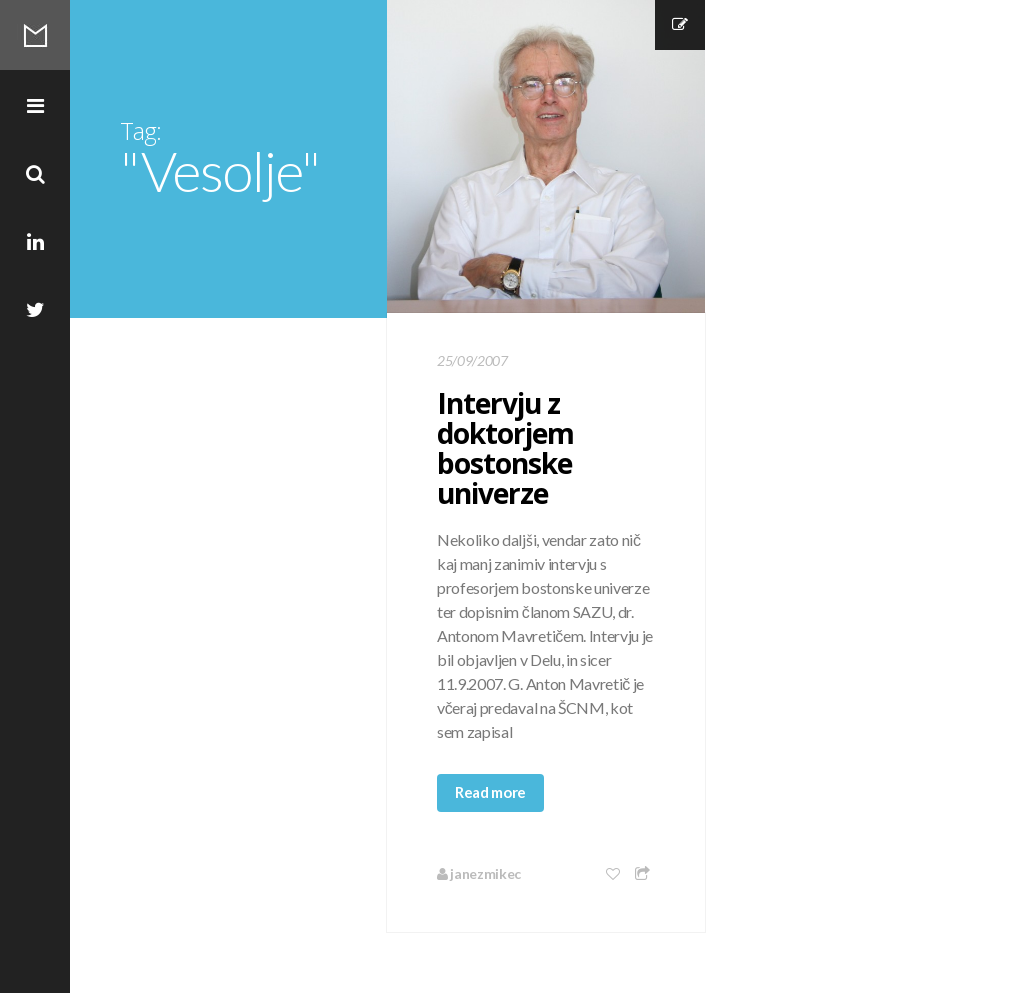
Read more (490, 792)
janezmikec (479, 873)
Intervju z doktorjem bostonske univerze (505, 448)
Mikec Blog (35, 35)
